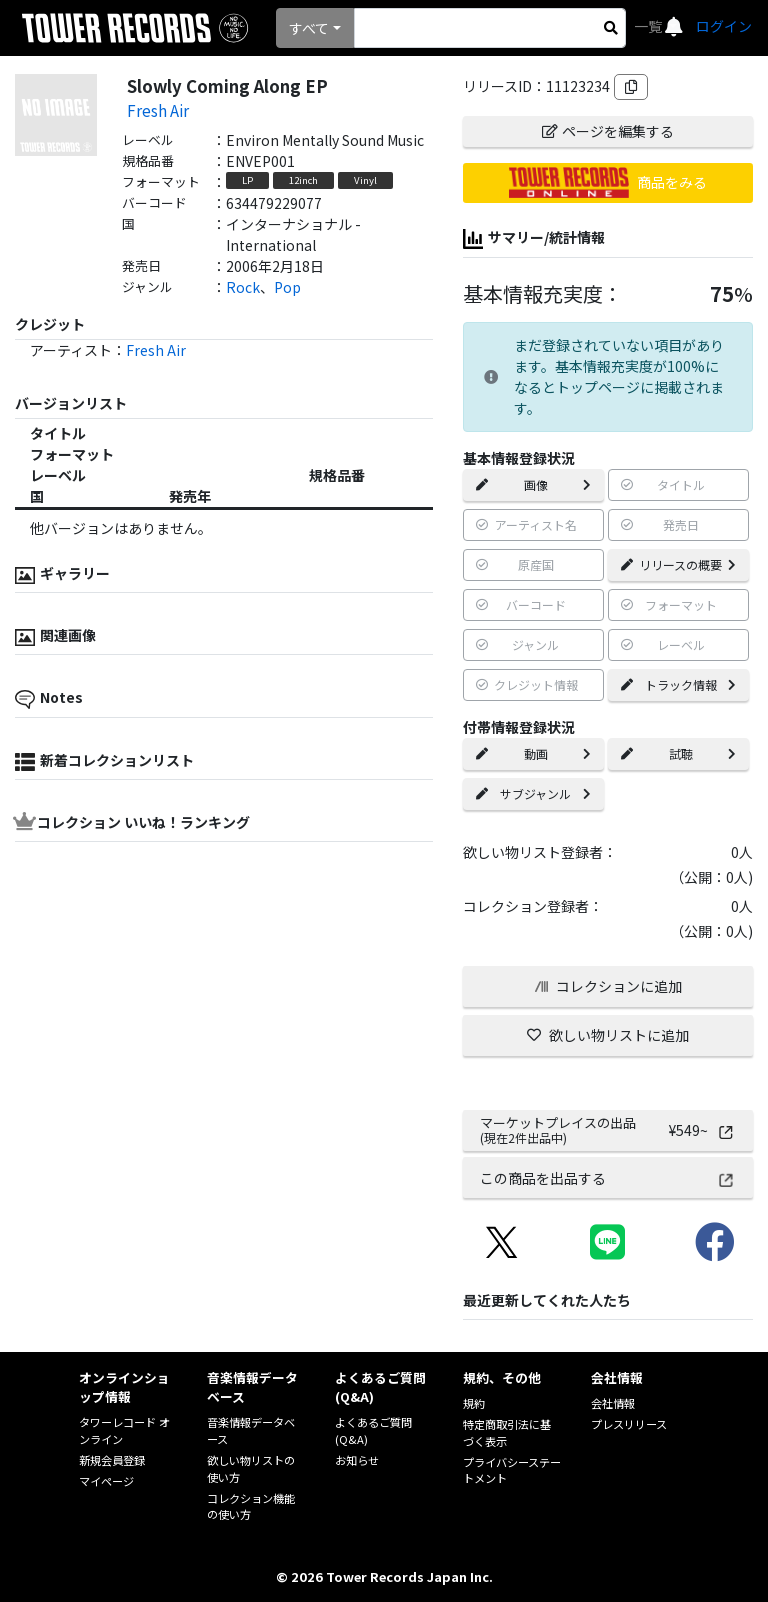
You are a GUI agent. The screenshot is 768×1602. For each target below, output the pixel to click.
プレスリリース (629, 1424)
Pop (287, 287)
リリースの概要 (678, 564)
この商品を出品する (607, 1178)
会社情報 (613, 1403)
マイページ (106, 1481)
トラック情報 (678, 684)
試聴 (678, 753)
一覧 (649, 26)
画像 (533, 484)
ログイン (724, 26)
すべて (309, 28)
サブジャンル (533, 793)
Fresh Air (158, 110)
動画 (533, 753)
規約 (474, 1403)
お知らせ (357, 1460)
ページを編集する (608, 131)
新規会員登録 (112, 1460)
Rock (243, 287)
